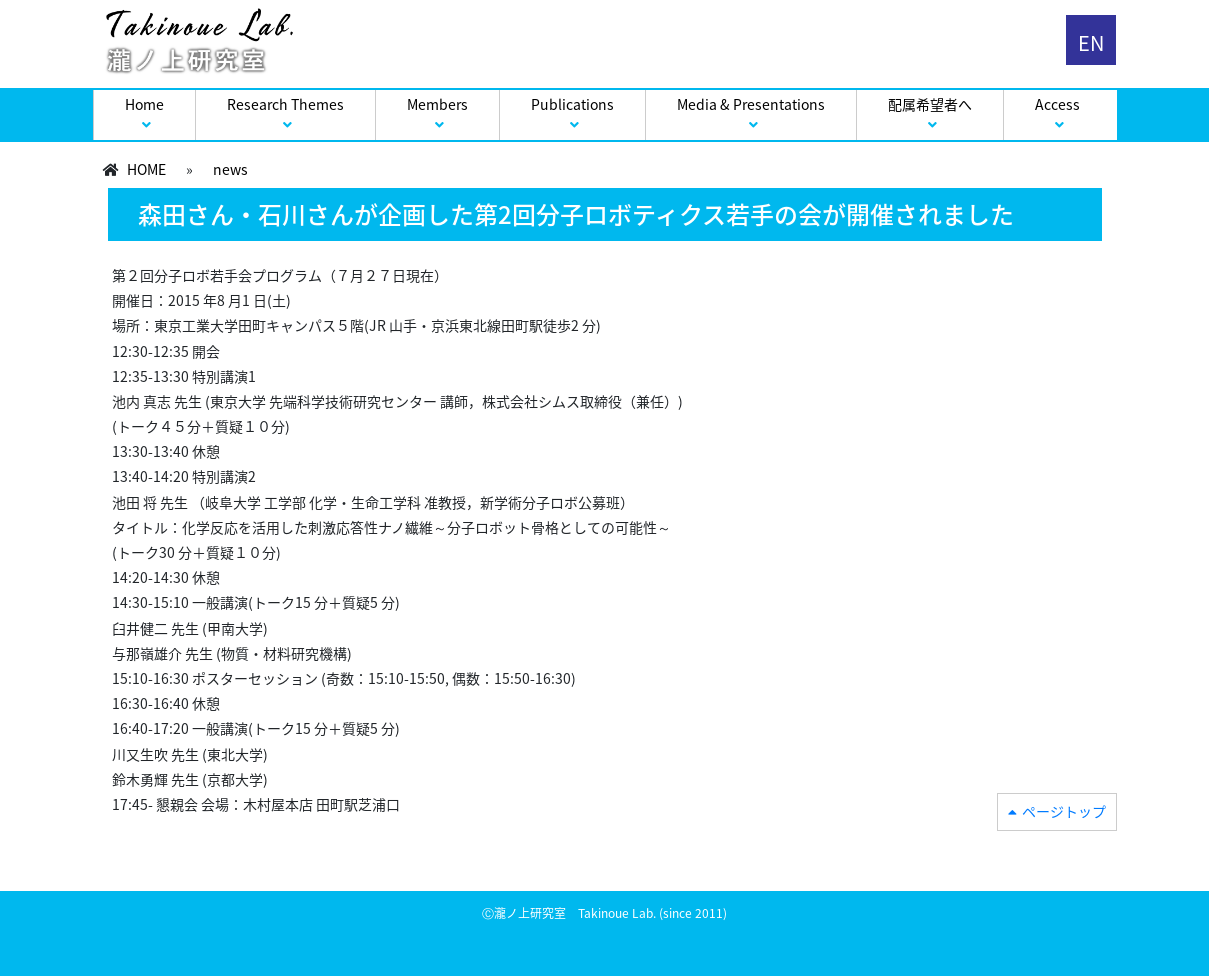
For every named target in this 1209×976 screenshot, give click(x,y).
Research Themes (285, 104)
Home (144, 104)
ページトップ (1064, 811)
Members (437, 104)
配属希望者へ (930, 104)
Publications (572, 104)
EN (1091, 42)
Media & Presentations (751, 104)
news (230, 169)
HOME (146, 169)
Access (1057, 104)
